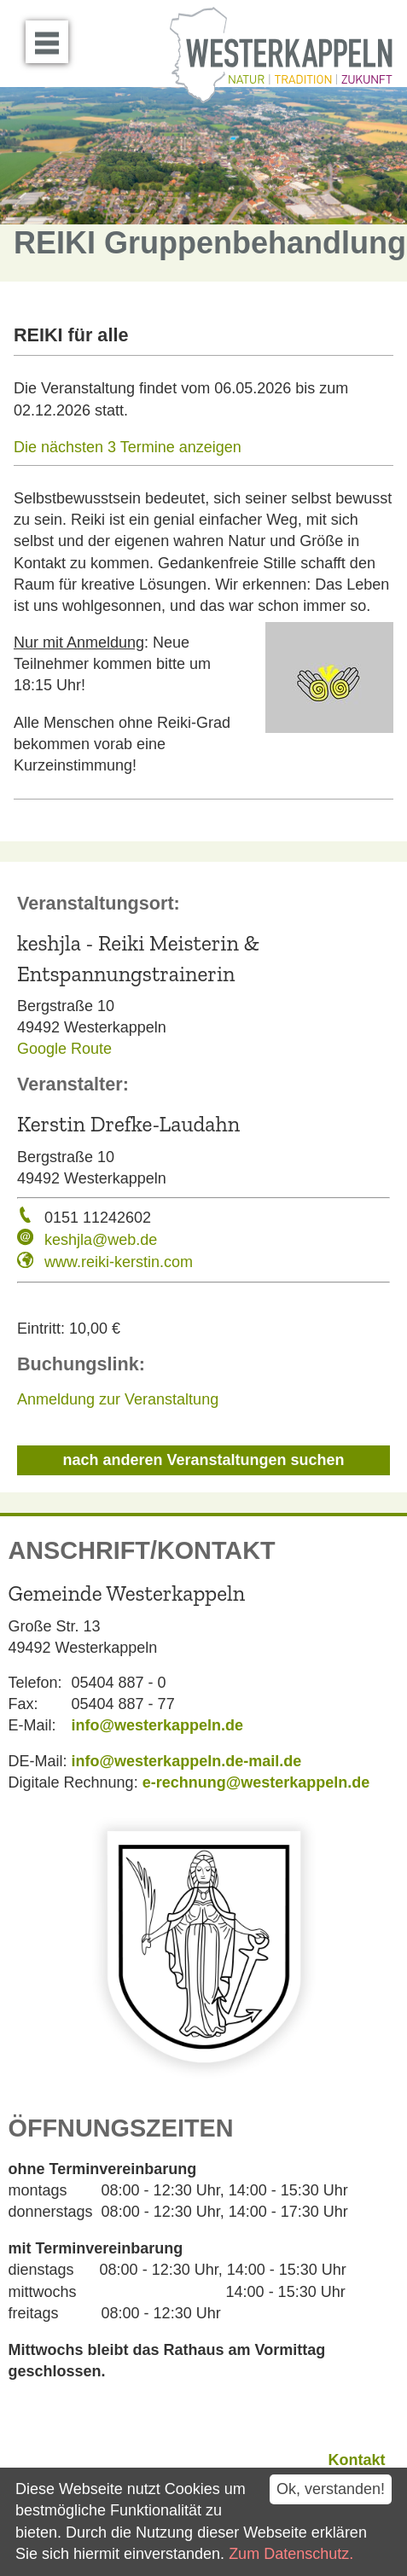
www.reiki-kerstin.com (118, 1262)
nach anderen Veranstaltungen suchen (203, 1459)
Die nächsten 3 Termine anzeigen (127, 447)
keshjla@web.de (100, 1239)
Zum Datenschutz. (291, 2553)
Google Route (64, 1048)
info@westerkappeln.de (158, 1725)
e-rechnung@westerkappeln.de (256, 1782)
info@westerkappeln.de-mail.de (187, 1761)
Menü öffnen (51, 36)
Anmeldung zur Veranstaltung (117, 1399)
